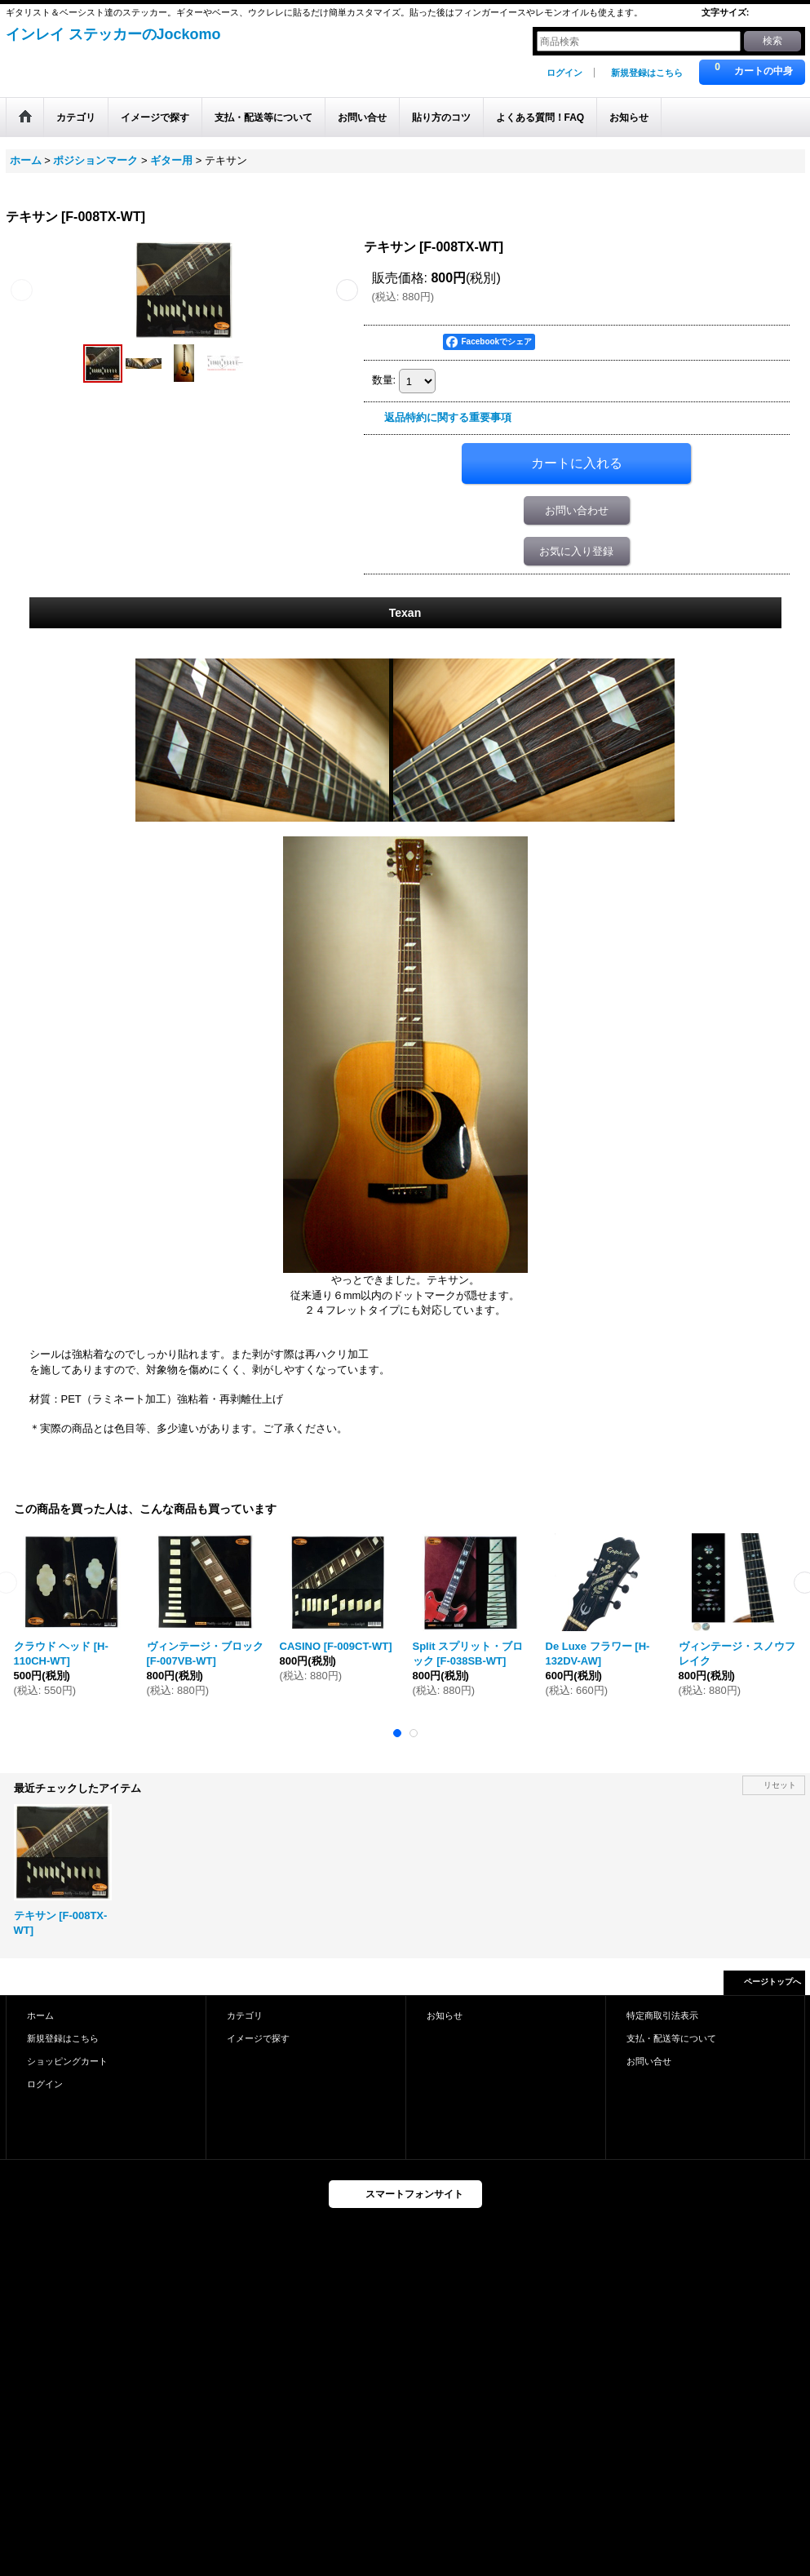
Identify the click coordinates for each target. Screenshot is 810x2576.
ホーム (40, 2015)
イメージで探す (258, 2038)
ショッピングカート (67, 2061)
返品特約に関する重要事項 (447, 417)
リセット (780, 1784)
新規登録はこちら (647, 73)
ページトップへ (772, 1981)
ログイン (564, 73)
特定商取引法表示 (662, 2015)
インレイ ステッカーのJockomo (113, 34)
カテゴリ (245, 2015)
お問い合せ (648, 2061)
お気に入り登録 (576, 551)
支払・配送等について (671, 2038)
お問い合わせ (577, 510)
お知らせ (445, 2015)
